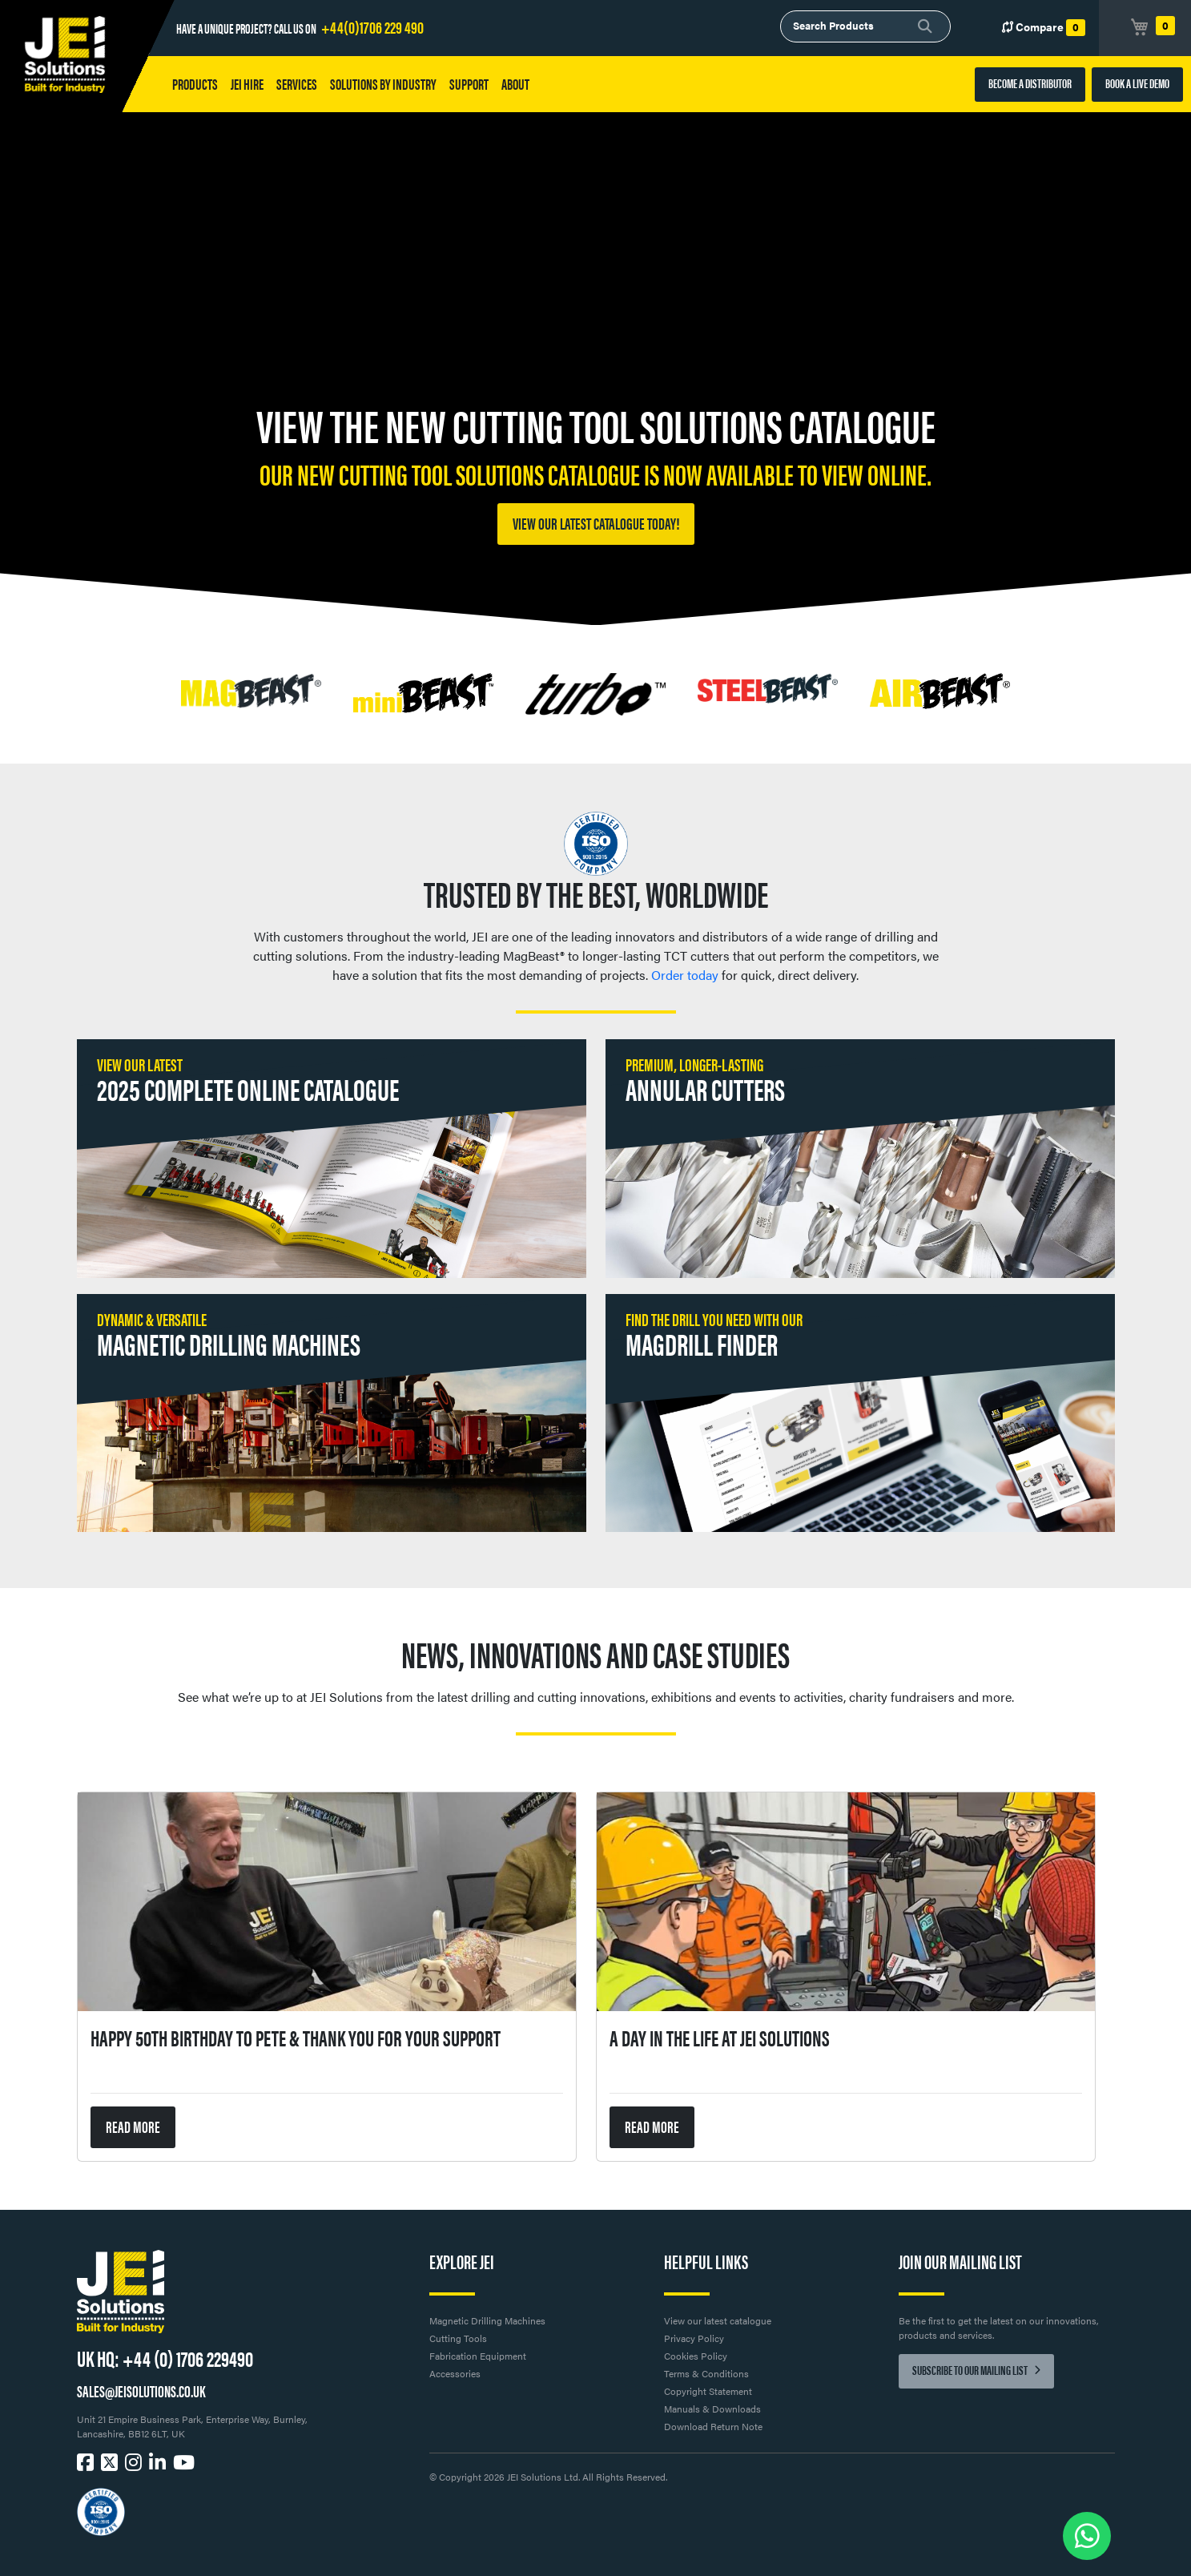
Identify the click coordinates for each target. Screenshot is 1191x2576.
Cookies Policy (695, 2355)
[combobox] (865, 26)
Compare (1043, 27)
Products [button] (195, 84)
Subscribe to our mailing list (976, 2369)
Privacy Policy (694, 2338)
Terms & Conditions (706, 2373)
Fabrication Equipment (477, 2355)
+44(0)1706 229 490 (372, 26)
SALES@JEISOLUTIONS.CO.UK (141, 2390)
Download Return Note (713, 2426)
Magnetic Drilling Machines (487, 2320)
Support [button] (469, 84)
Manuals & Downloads (712, 2408)
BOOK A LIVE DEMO (1137, 83)
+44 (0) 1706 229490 (188, 2357)
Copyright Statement (708, 2391)
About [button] (515, 84)
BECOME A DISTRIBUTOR (1030, 83)
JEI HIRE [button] (247, 84)
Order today (684, 974)
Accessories (455, 2373)
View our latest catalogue (717, 2320)
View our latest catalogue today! (596, 522)
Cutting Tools (458, 2338)
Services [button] (296, 84)
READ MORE (133, 2126)
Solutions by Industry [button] (383, 84)
